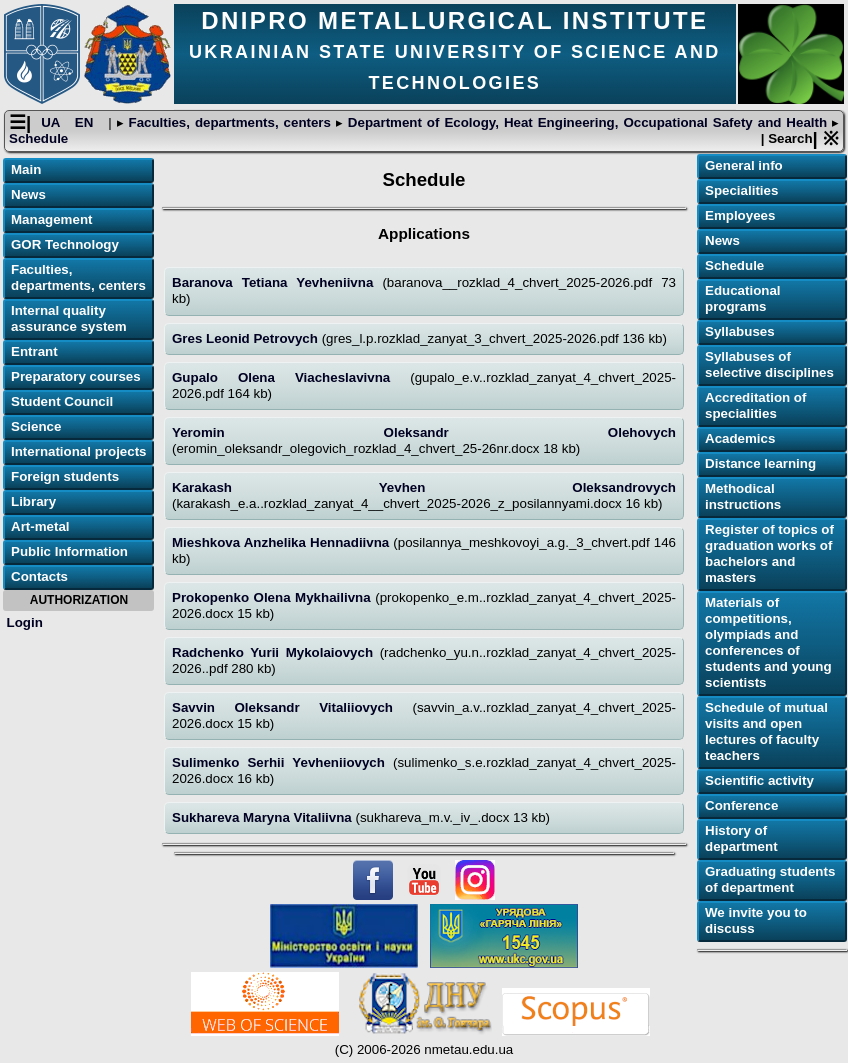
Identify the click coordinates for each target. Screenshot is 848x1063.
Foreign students (65, 477)
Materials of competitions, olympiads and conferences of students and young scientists (768, 643)
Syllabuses (740, 332)
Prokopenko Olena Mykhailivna (273, 598)
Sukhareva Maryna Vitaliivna (263, 818)
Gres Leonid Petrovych (247, 338)
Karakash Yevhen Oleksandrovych (424, 488)
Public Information (69, 552)
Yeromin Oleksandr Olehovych (424, 433)
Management (51, 220)
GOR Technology (65, 245)
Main (26, 170)
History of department (741, 839)
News (28, 195)
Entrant (34, 352)
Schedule (38, 139)
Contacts (39, 577)
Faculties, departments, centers (230, 123)
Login (25, 622)
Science (36, 427)
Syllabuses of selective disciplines (769, 365)
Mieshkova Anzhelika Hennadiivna (282, 543)
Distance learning (760, 464)
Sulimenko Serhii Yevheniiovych (282, 763)
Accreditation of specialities (755, 406)
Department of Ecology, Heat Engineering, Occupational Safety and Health (587, 123)
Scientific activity (759, 781)
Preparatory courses (76, 377)
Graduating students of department (770, 880)
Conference (741, 806)
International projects (79, 452)
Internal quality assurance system (69, 319)
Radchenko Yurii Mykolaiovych (276, 653)
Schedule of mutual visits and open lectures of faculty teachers (766, 732)
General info (744, 166)
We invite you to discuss (756, 921)
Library (33, 502)
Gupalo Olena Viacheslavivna (291, 377)
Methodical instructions (743, 497)
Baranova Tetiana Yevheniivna (277, 283)
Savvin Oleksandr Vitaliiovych (292, 708)
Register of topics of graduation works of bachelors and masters (769, 554)
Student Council (62, 402)
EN (86, 123)
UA (53, 123)
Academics (740, 439)
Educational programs (743, 299)
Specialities (741, 191)
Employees (740, 216)
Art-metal (40, 527)
